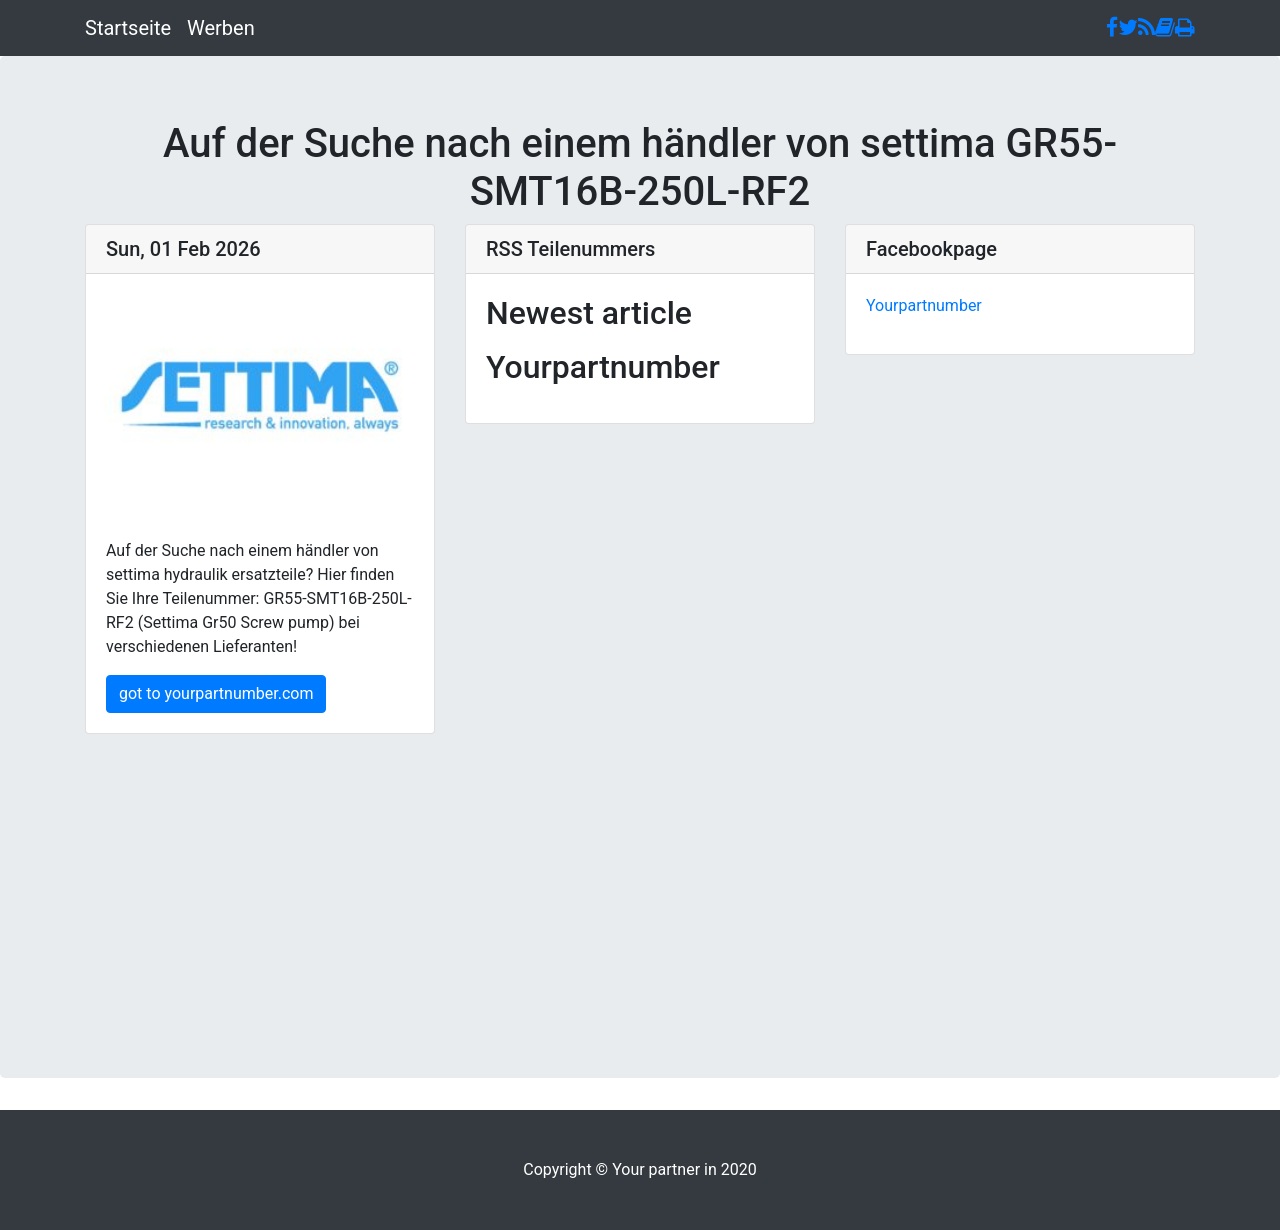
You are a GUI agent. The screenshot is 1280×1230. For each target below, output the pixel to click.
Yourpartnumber (924, 305)
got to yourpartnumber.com (216, 693)
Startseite (128, 28)
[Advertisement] (640, 874)
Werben (221, 28)
